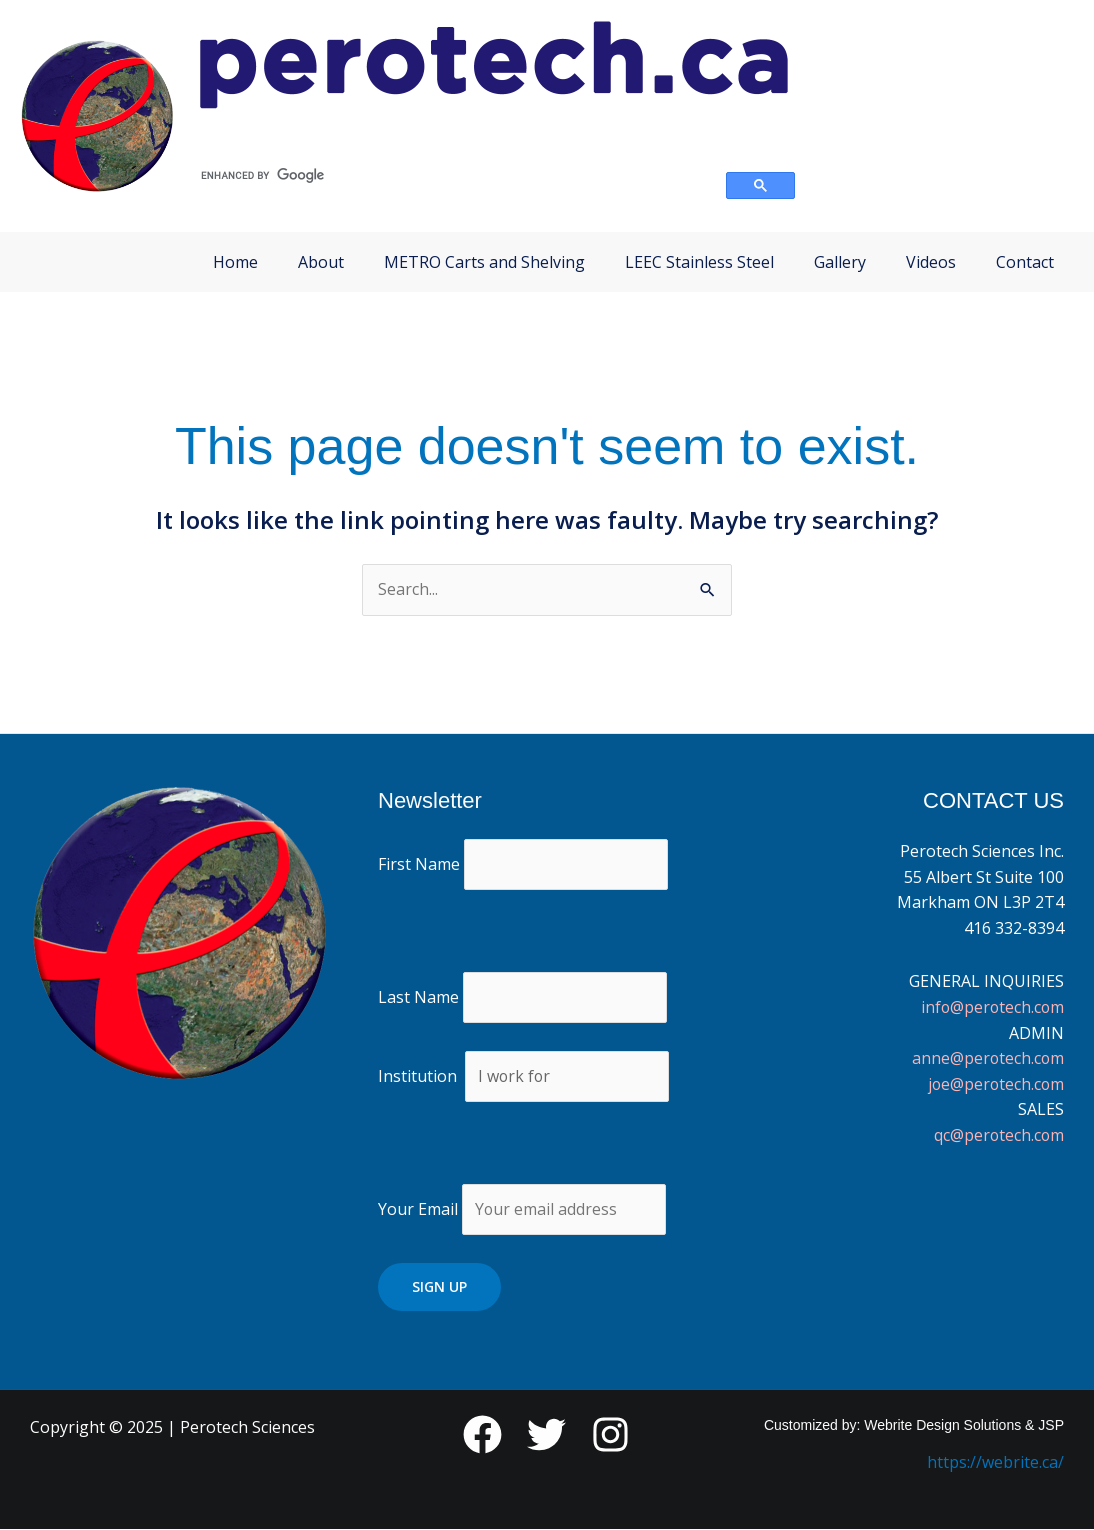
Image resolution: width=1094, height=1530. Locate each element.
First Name (419, 864)
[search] (451, 176)
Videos (931, 262)
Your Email (522, 1210)
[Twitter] (546, 1436)
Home (235, 262)
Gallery (840, 262)
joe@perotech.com (994, 1084)
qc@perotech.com (998, 1135)
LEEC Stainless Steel (699, 262)
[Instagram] (610, 1436)
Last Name (418, 997)
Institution (417, 1077)
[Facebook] (482, 1436)
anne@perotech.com (987, 1058)
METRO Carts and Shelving (484, 262)
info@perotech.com (991, 1007)
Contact (1025, 262)
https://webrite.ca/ (995, 1464)
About (321, 262)
